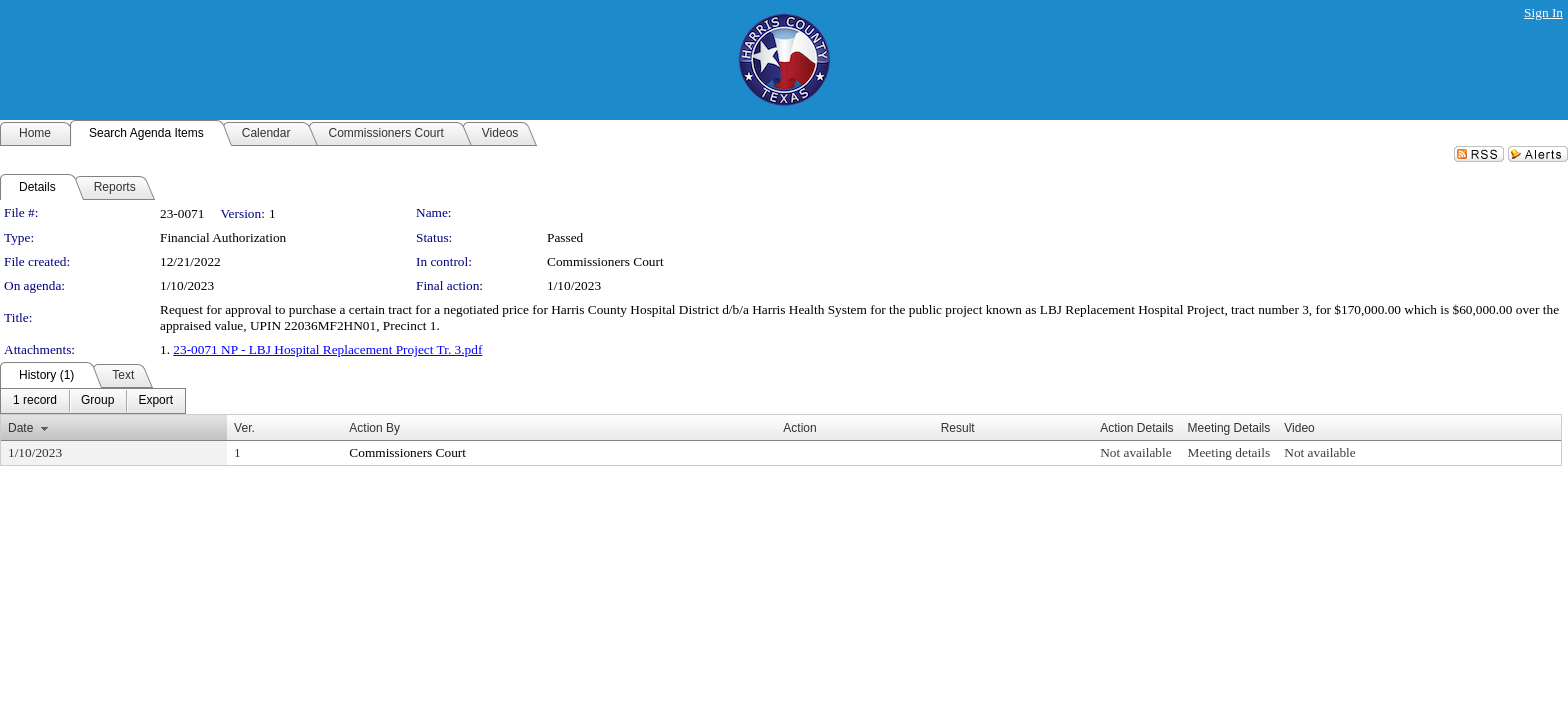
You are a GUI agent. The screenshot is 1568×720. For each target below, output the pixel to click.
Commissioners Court (605, 261)
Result (958, 428)
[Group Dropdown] (97, 401)
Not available (1135, 452)
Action (799, 428)
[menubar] (93, 401)
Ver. (244, 428)
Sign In (1543, 12)
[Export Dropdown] (155, 401)
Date (20, 428)
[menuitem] (35, 401)
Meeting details (1229, 452)
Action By (374, 428)
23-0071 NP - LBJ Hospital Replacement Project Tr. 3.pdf (327, 349)
